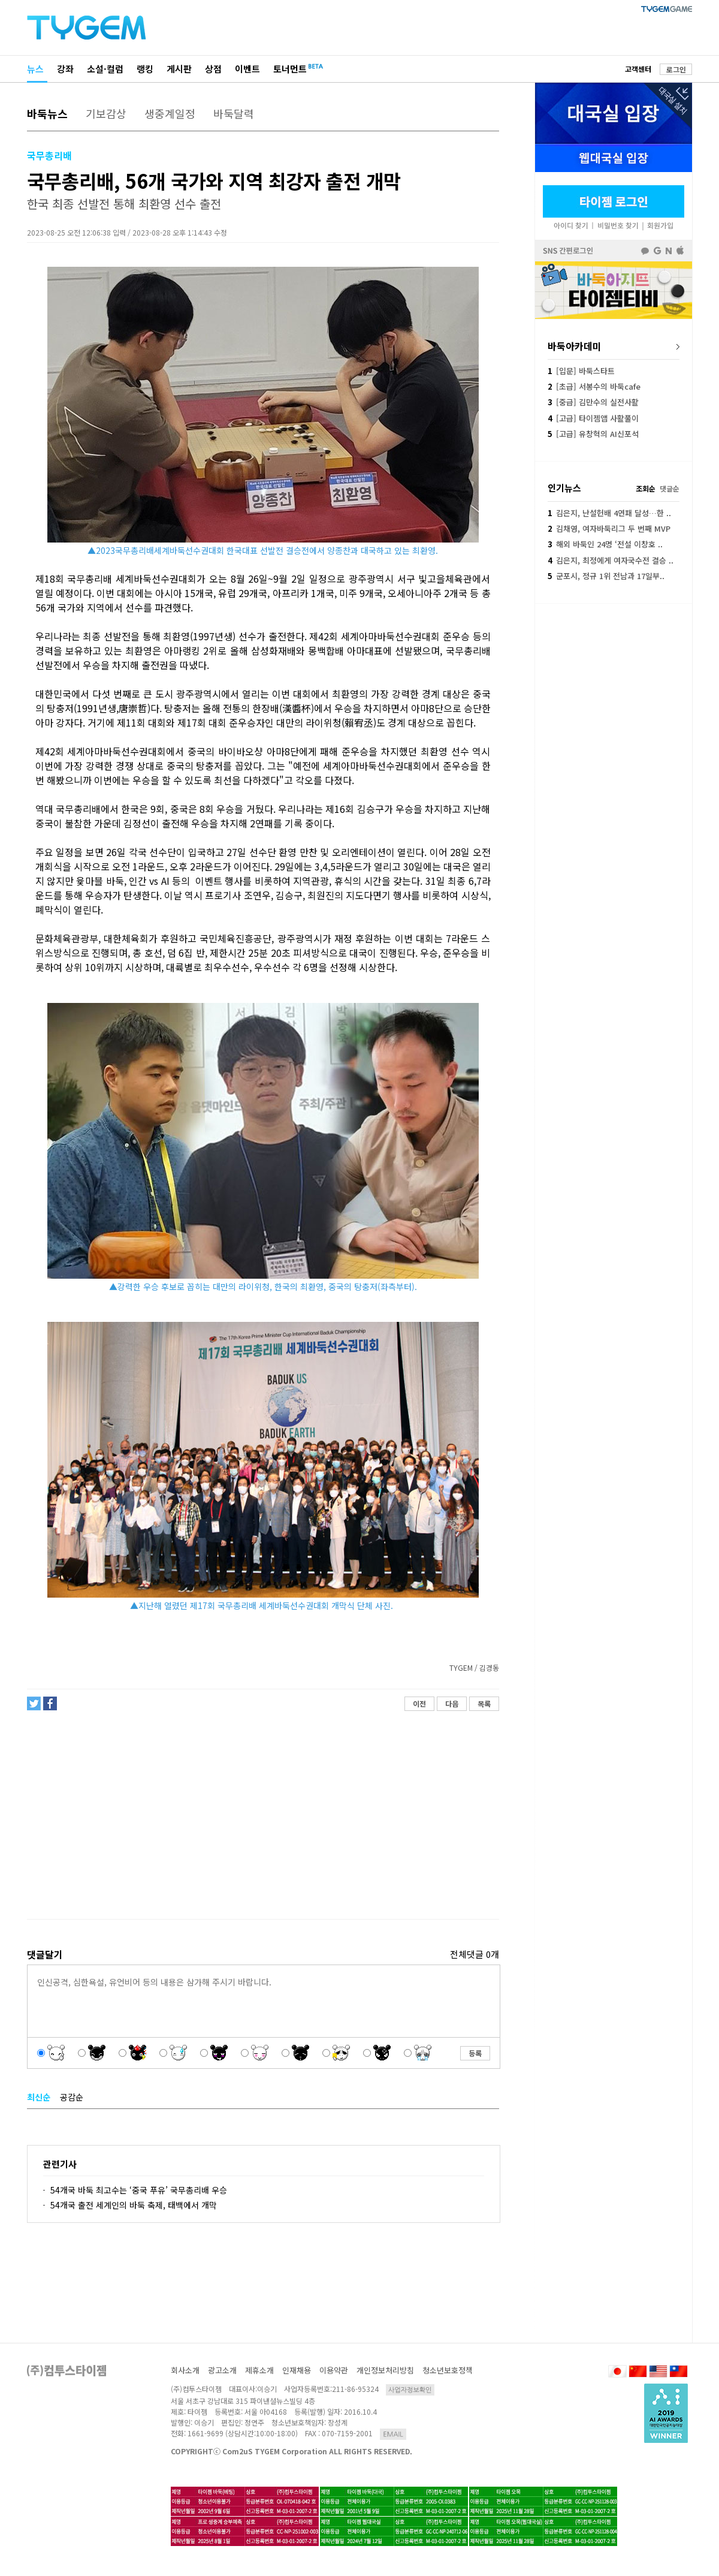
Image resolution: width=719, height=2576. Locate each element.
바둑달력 (233, 113)
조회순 (645, 488)
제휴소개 (259, 2370)
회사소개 (185, 2370)
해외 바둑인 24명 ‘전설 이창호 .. (605, 544)
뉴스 (35, 68)
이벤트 (247, 68)
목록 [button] (484, 1703)
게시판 (179, 68)
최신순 (38, 2097)
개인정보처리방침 (385, 2370)
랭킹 (145, 68)
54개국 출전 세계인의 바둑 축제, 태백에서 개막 (133, 2205)
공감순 (71, 2097)
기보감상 (106, 113)
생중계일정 (169, 113)
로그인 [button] (676, 69)
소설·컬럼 (105, 68)
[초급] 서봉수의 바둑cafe (594, 386)
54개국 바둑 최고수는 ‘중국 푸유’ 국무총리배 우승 (138, 2190)
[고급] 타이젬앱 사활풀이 (593, 418)
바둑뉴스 (47, 113)
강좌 (65, 68)
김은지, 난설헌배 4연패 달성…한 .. (609, 513)
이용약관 (333, 2370)
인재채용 (296, 2370)
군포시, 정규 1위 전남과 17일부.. (606, 576)
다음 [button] (451, 1703)
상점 (213, 68)
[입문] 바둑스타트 (581, 370)
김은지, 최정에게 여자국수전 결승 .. (610, 560)
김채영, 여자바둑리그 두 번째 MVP (609, 528)
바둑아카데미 (575, 346)
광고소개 (222, 2370)
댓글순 (669, 488)
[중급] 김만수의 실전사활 (593, 402)
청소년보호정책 (447, 2370)
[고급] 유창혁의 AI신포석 (593, 433)
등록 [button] (475, 2053)
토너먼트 (290, 68)
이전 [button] (419, 1703)
